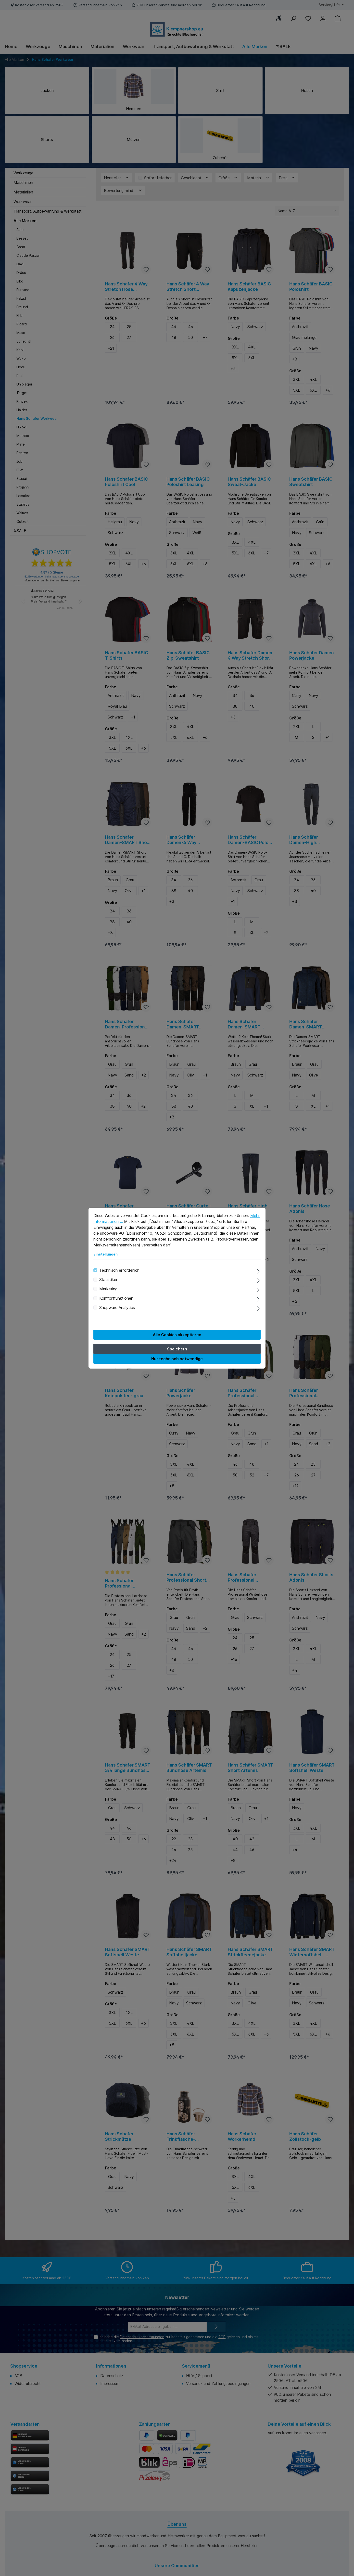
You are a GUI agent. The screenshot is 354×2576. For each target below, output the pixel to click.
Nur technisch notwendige (177, 1358)
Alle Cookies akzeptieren (177, 1334)
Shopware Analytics (117, 1307)
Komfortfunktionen (116, 1298)
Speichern (177, 1348)
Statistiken (108, 1279)
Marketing (108, 1288)
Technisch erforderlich (119, 1270)
